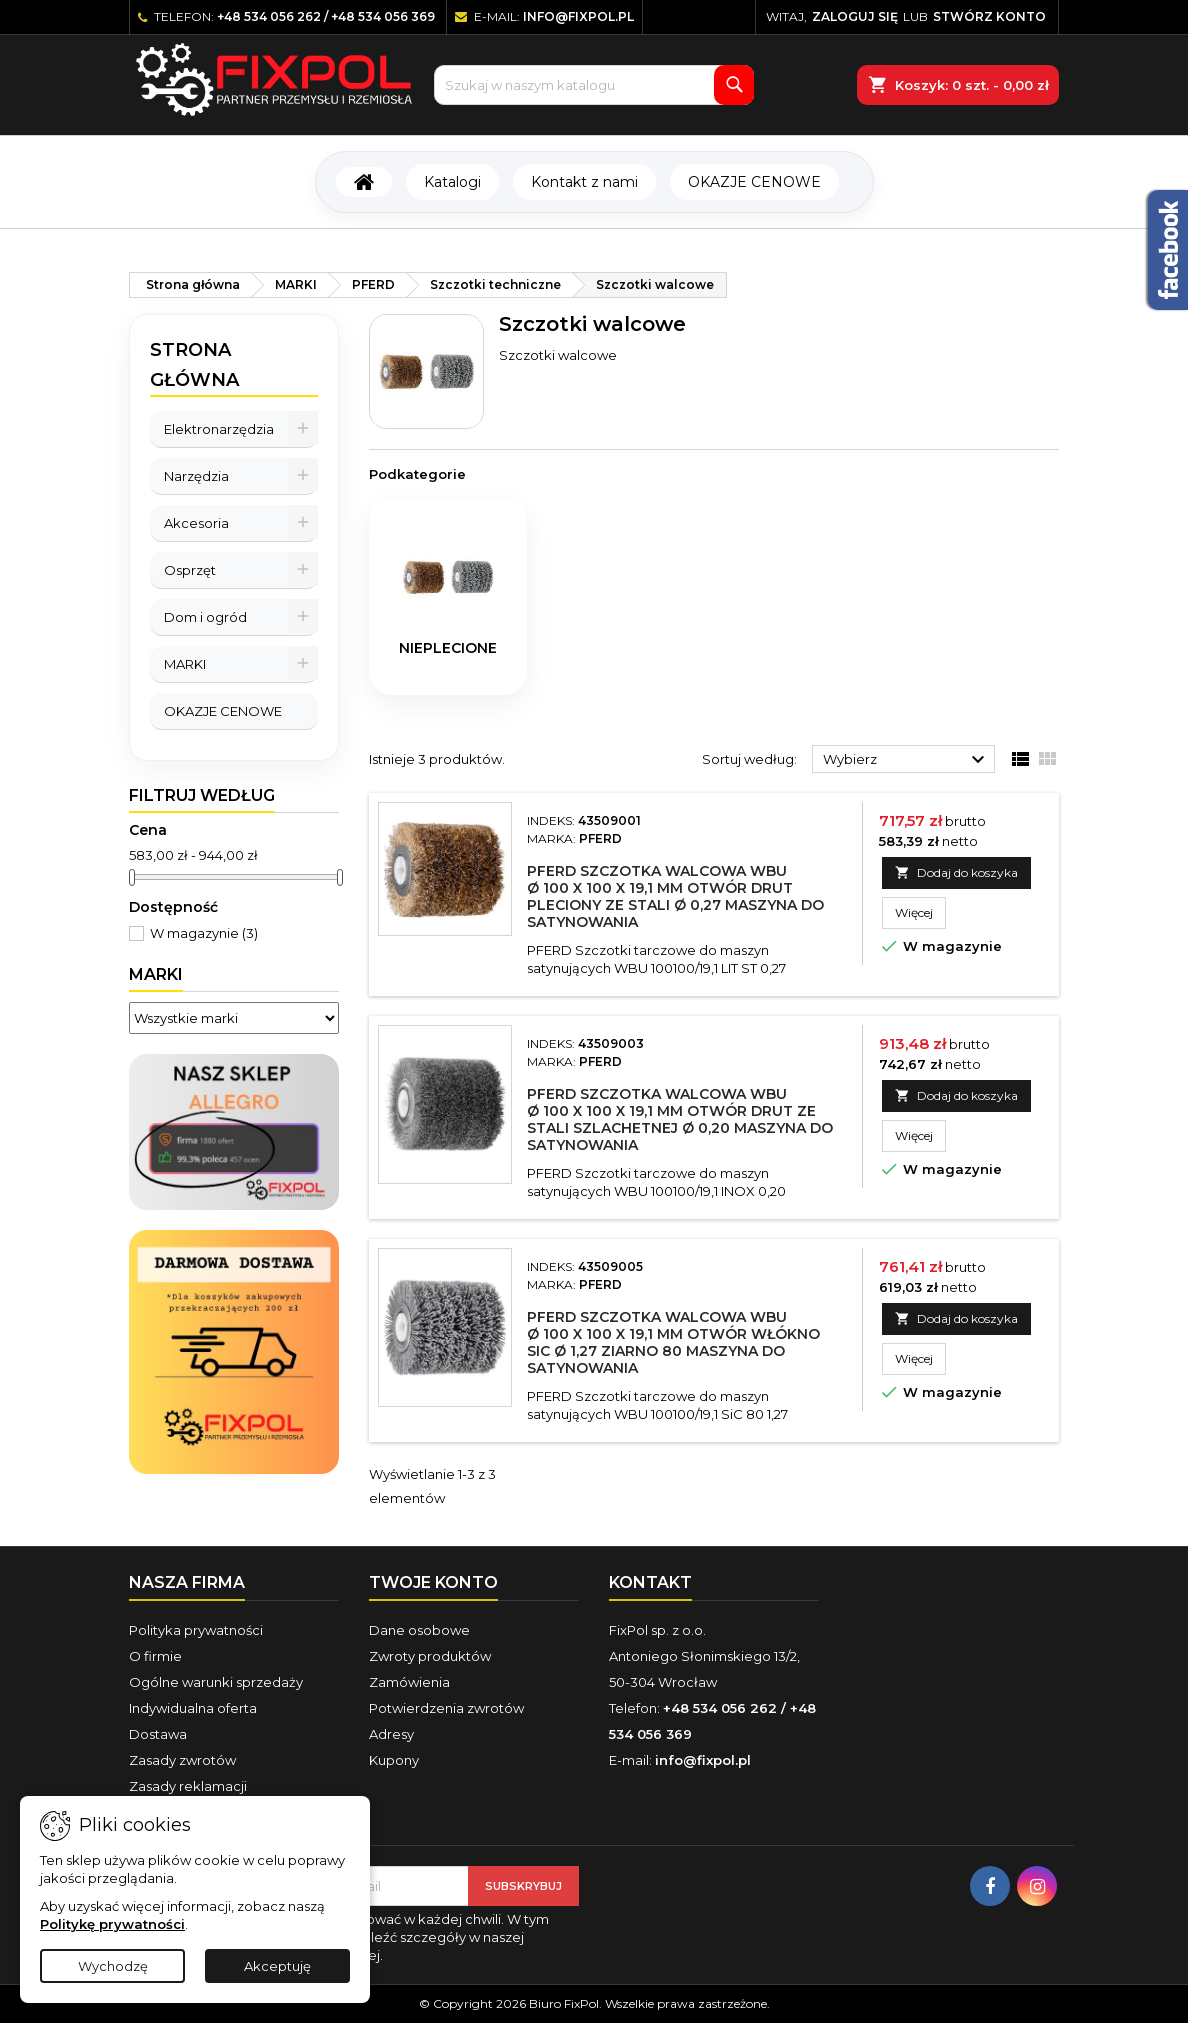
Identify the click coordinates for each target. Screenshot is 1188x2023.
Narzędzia (196, 476)
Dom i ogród (205, 617)
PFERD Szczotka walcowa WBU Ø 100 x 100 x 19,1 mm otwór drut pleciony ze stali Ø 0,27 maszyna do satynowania (675, 896)
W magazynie (204, 933)
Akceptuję (277, 1966)
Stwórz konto (989, 16)
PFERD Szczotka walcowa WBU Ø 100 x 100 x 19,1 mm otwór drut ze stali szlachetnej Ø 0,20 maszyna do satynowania (680, 1119)
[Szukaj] (594, 85)
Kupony (394, 1760)
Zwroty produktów (430, 1656)
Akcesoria (196, 523)
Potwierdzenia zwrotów (446, 1708)
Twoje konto (433, 1582)
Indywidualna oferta (193, 1708)
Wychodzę (113, 1966)
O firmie (155, 1656)
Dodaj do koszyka (956, 872)
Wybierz (906, 760)
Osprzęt (190, 570)
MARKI (185, 664)
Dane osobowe (419, 1630)
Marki (156, 974)
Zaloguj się (855, 16)
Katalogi (452, 182)
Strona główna (194, 365)
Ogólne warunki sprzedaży (216, 1682)
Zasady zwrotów (182, 1760)
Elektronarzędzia (219, 429)
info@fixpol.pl (578, 16)
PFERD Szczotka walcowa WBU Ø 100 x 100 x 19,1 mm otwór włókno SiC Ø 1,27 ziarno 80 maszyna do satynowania (673, 1342)
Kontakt (650, 1582)
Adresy (391, 1734)
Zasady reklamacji (188, 1786)
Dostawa (158, 1734)
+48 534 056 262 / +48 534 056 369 (326, 16)
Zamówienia (409, 1682)
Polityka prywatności (196, 1630)
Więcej (920, 912)
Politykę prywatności (112, 1924)
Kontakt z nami (584, 182)
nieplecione (448, 648)
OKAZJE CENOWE (754, 182)
